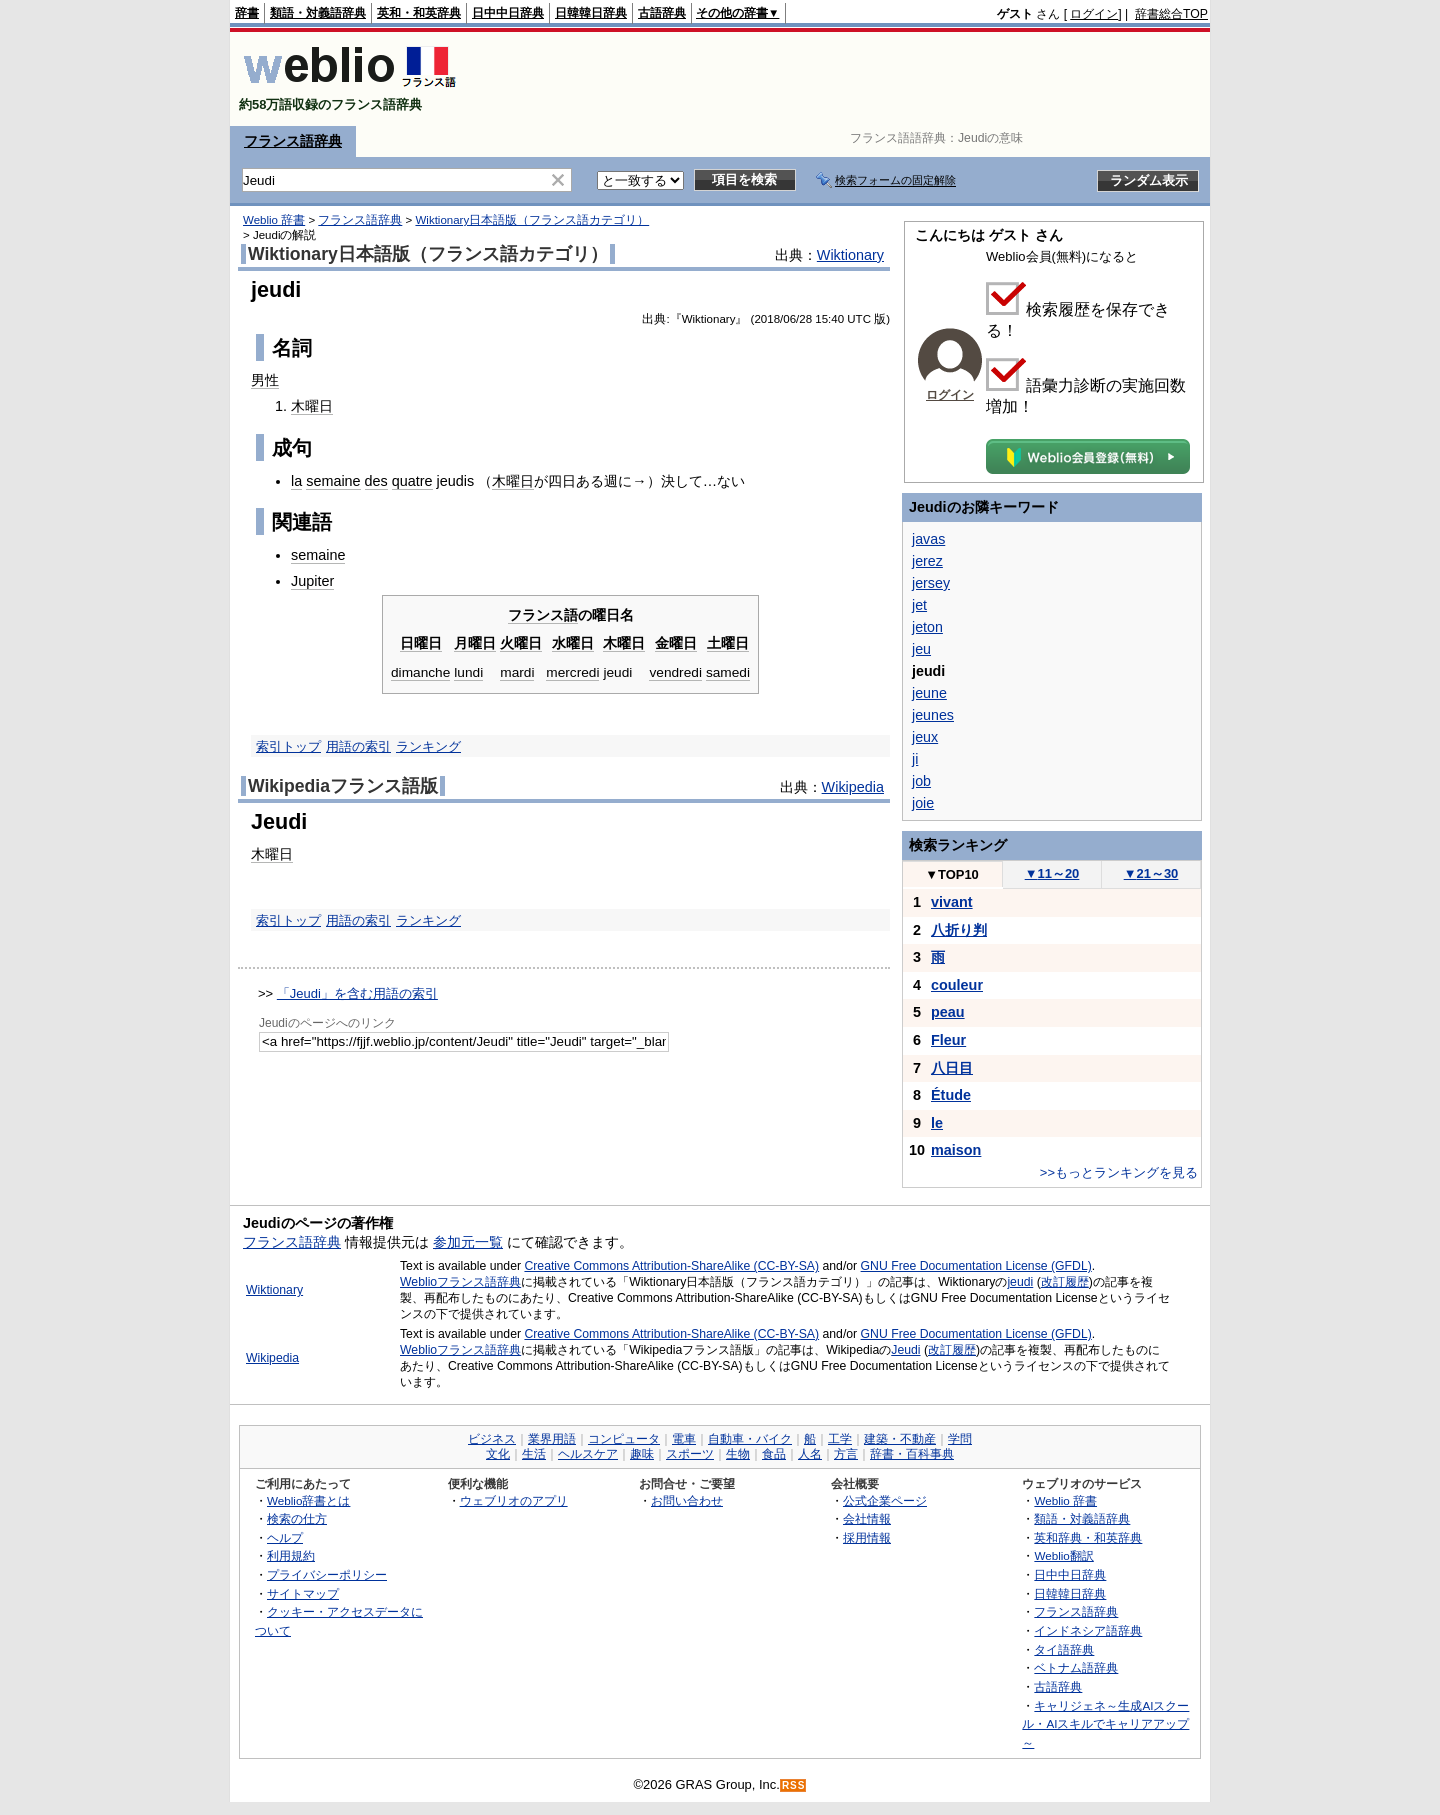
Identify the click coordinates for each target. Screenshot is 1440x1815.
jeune (929, 693)
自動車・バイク (750, 1439)
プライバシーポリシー (327, 1574)
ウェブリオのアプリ (514, 1500)
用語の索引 (358, 746)
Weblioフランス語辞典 (460, 1282)
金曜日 (676, 643)
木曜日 (312, 406)
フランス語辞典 (293, 141)
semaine (333, 481)
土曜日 (728, 643)
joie (923, 803)
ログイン (1094, 14)
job (921, 781)
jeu (921, 649)
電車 (684, 1439)
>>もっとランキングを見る (1119, 1172)
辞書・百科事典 (912, 1454)
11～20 (1052, 873)
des (376, 481)
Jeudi (905, 1350)
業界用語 (552, 1439)
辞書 (247, 13)
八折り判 (959, 930)
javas (928, 539)
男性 (265, 380)
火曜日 (521, 643)
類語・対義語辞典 (318, 13)
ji (915, 759)
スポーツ (690, 1454)
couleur (957, 985)
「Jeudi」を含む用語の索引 (357, 993)
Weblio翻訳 (1063, 1555)
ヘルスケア (588, 1454)
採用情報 (867, 1537)
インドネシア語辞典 (1088, 1630)
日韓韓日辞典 (591, 13)
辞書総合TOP (1171, 14)
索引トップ (288, 746)
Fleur (948, 1040)
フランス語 (543, 615)
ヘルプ (285, 1537)
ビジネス (492, 1439)
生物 (738, 1454)
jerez (927, 561)
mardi (517, 672)
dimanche (420, 672)
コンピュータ (624, 1439)
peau (948, 1012)
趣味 (642, 1454)
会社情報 (867, 1518)
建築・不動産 (900, 1439)
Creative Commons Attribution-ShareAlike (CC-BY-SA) (671, 1266)
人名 (810, 1454)
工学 (840, 1439)
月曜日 (475, 643)
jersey (931, 583)
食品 (774, 1454)
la (296, 481)
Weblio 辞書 (274, 220)
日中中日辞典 (508, 13)
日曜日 (421, 643)
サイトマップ (303, 1593)
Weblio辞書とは (308, 1500)
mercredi (572, 672)
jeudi (617, 672)
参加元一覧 (468, 1242)
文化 (498, 1454)
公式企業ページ (885, 1500)
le (937, 1123)
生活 (534, 1454)
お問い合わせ (687, 1500)
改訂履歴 (1065, 1282)
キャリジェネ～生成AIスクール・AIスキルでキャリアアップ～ (1105, 1724)
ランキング (428, 746)
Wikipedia (853, 787)
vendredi (675, 672)
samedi (728, 672)
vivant (952, 902)
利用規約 (291, 1555)
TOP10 (952, 874)
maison (956, 1150)
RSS (794, 1785)
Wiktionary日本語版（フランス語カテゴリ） (532, 220)
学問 (960, 1439)
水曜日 (573, 643)
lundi (468, 672)
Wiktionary (850, 255)
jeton (927, 627)
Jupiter (312, 581)
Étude (951, 1095)
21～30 (1151, 873)
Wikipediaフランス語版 (343, 786)
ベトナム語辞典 (1076, 1667)
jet (919, 605)
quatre (412, 481)
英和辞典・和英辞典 (1088, 1537)
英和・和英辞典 (419, 13)
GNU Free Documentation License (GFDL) (976, 1266)
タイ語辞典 (1064, 1649)
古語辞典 (662, 13)
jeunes (933, 715)
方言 (846, 1454)
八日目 (952, 1068)
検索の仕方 (297, 1518)
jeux (925, 737)
